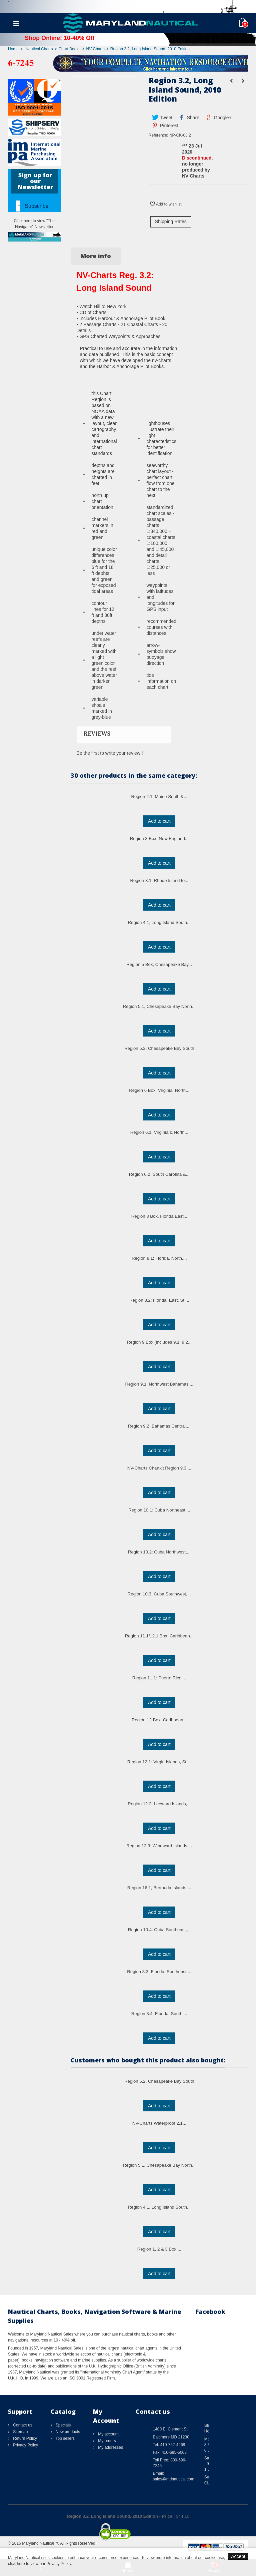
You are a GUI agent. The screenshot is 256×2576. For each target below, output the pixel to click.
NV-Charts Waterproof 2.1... (159, 2123)
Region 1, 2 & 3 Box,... (159, 2249)
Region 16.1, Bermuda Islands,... (159, 1887)
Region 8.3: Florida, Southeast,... (159, 1971)
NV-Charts (95, 49)
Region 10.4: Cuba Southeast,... (159, 1929)
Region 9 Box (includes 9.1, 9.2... (159, 1342)
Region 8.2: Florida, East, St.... (159, 1300)
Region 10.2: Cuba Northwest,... (159, 1551)
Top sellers (65, 2438)
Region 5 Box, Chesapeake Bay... (159, 964)
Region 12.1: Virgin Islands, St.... (159, 1761)
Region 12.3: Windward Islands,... (159, 1845)
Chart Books (69, 49)
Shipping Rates (171, 221)
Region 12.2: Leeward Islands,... (159, 1803)
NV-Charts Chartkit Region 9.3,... (159, 1468)
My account (108, 2434)
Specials (63, 2425)
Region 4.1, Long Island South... (159, 922)
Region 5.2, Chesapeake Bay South (159, 1048)
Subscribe (36, 206)
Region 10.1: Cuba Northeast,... (159, 1509)
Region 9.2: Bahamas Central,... (159, 1426)
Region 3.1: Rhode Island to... (159, 880)
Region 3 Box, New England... (159, 838)
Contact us (22, 2425)
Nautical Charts (39, 49)
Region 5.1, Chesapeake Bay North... (159, 1006)
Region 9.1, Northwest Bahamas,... (159, 1384)
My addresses (110, 2447)
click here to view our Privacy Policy (39, 2563)
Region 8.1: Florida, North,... (159, 1258)
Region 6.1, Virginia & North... (159, 1132)
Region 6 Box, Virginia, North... (159, 1090)
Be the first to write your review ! (110, 753)
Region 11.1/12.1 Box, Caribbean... (159, 1635)
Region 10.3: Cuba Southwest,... (159, 1593)
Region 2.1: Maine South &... (159, 796)
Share (189, 117)
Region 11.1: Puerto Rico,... (159, 1677)
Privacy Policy (25, 2445)
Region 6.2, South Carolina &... (159, 1174)
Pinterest (165, 125)
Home (13, 49)
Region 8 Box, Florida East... (159, 1216)
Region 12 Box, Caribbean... (159, 1719)
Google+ (218, 117)
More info (95, 256)
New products (67, 2431)
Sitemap (20, 2431)
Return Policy (24, 2438)
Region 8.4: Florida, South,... (159, 2013)
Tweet (162, 117)
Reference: (158, 135)
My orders (106, 2440)
